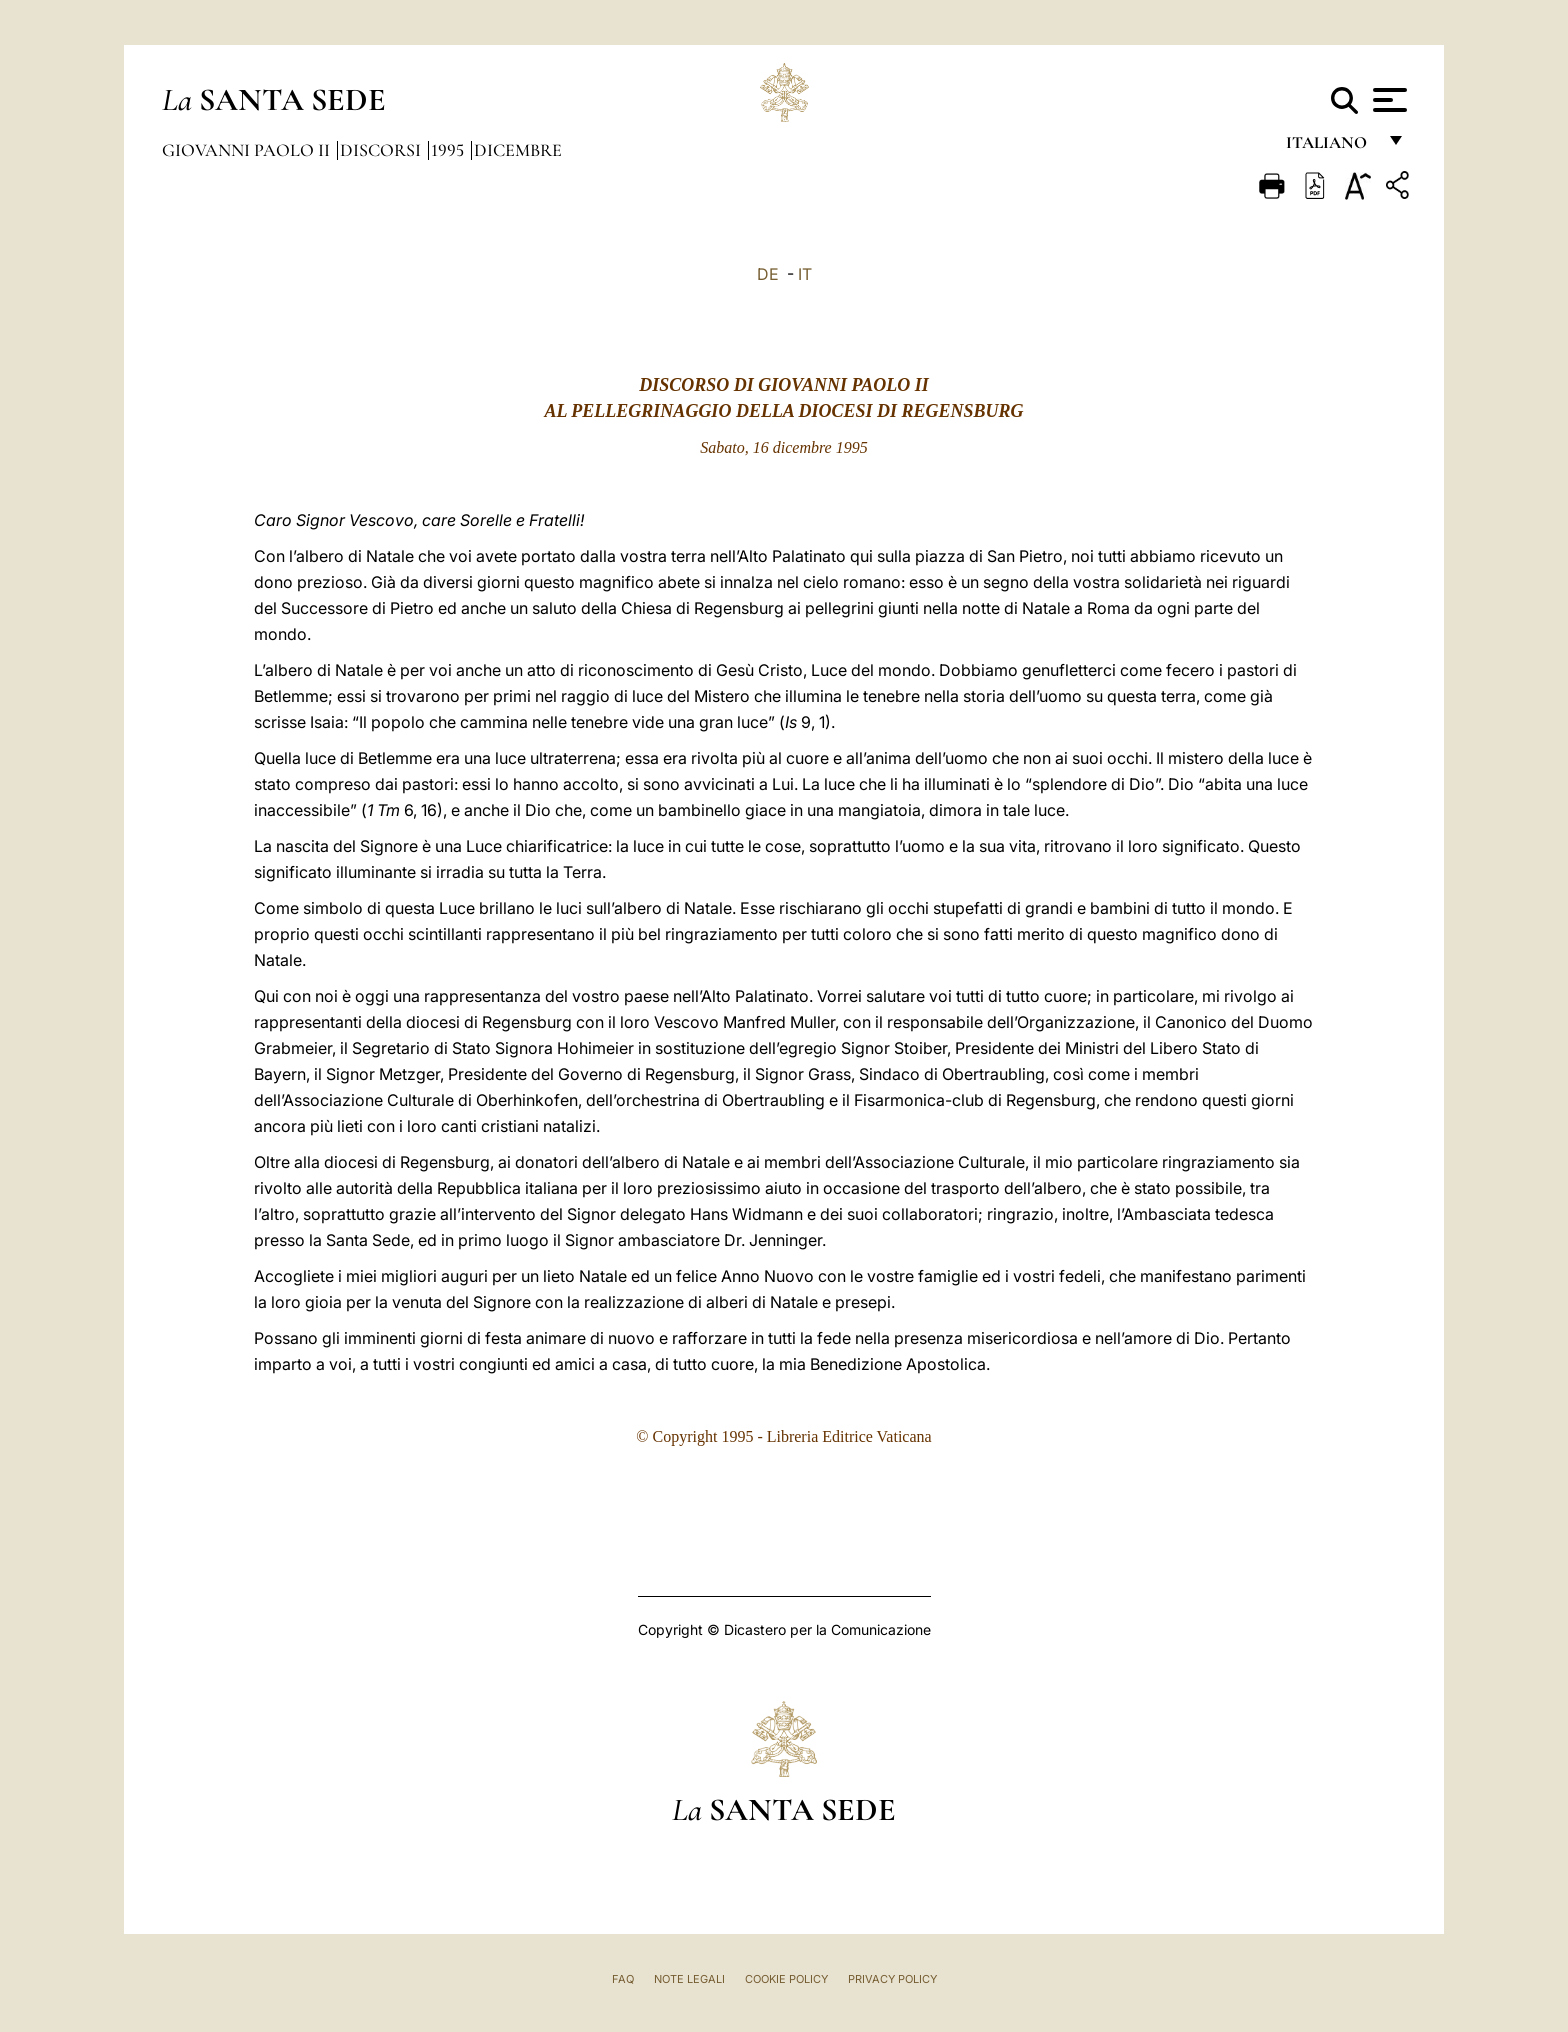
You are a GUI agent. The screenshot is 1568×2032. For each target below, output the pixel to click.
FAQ (623, 1979)
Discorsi (382, 150)
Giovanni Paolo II (248, 150)
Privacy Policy (892, 1979)
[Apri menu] (1387, 100)
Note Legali (689, 1979)
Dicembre (518, 150)
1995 (449, 150)
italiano (1330, 147)
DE (768, 274)
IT (805, 274)
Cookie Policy (786, 1979)
